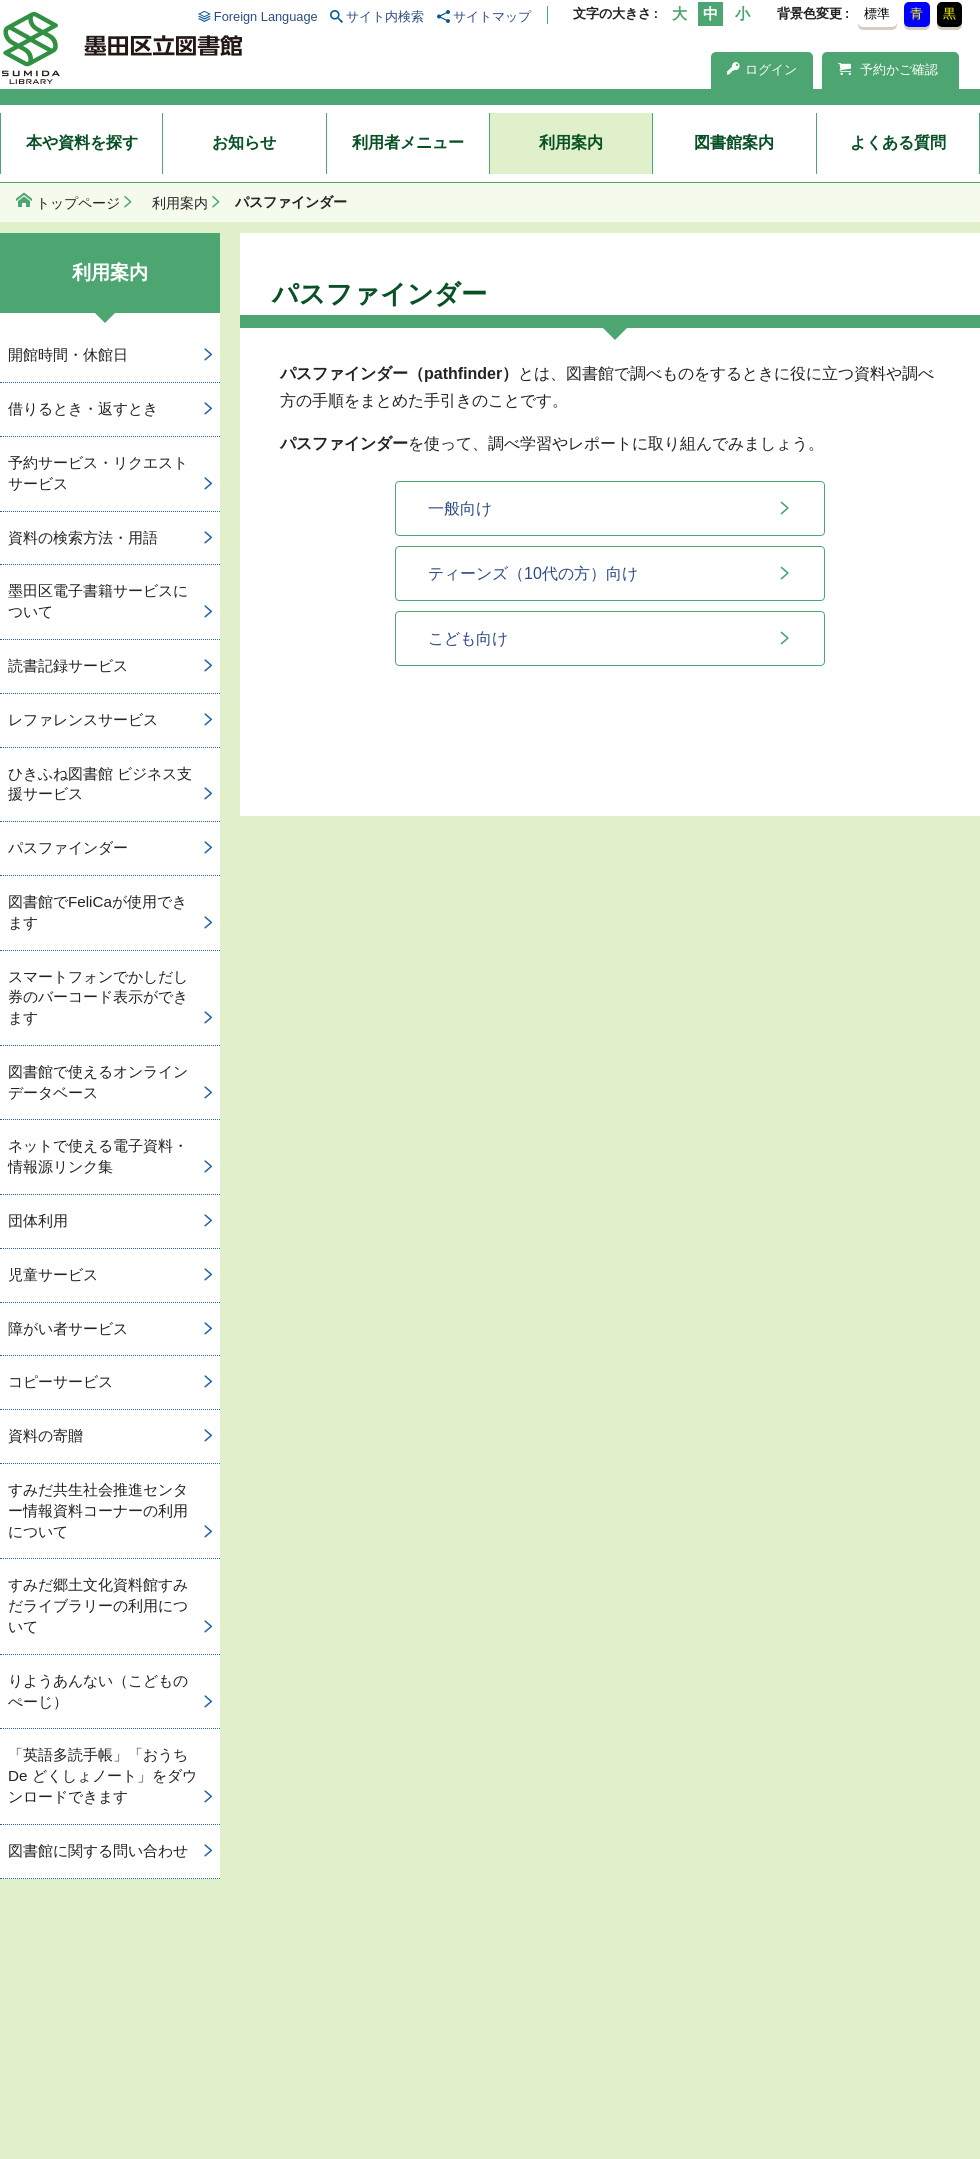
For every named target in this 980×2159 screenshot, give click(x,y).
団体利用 (38, 1220)
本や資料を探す (82, 142)
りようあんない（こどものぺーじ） (98, 1691)
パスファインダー (68, 847)
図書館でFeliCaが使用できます (97, 912)
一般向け (460, 508)
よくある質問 (898, 142)
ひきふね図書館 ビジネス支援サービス (100, 784)
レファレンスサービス (83, 719)
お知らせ (244, 142)
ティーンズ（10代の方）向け (533, 573)
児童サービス (53, 1274)
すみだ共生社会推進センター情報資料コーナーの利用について (98, 1510)
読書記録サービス (68, 665)
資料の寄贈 (45, 1435)
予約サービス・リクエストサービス (98, 473)
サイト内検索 (385, 16)
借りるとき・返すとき (83, 408)
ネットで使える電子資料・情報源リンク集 (98, 1156)
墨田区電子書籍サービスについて (98, 601)
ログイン (762, 69)
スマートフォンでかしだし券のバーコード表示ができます (98, 997)
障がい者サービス (68, 1328)
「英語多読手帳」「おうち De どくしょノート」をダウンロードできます (102, 1775)
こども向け (468, 638)
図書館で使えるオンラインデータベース (98, 1082)
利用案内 (571, 142)
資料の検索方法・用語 (83, 537)
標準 (877, 13)
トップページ (78, 203)
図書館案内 (734, 142)
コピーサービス (60, 1381)
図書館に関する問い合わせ (98, 1850)
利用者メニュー (408, 142)
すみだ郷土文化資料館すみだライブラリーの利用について (98, 1605)
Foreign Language (266, 16)
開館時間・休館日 (68, 354)
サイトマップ (492, 16)
